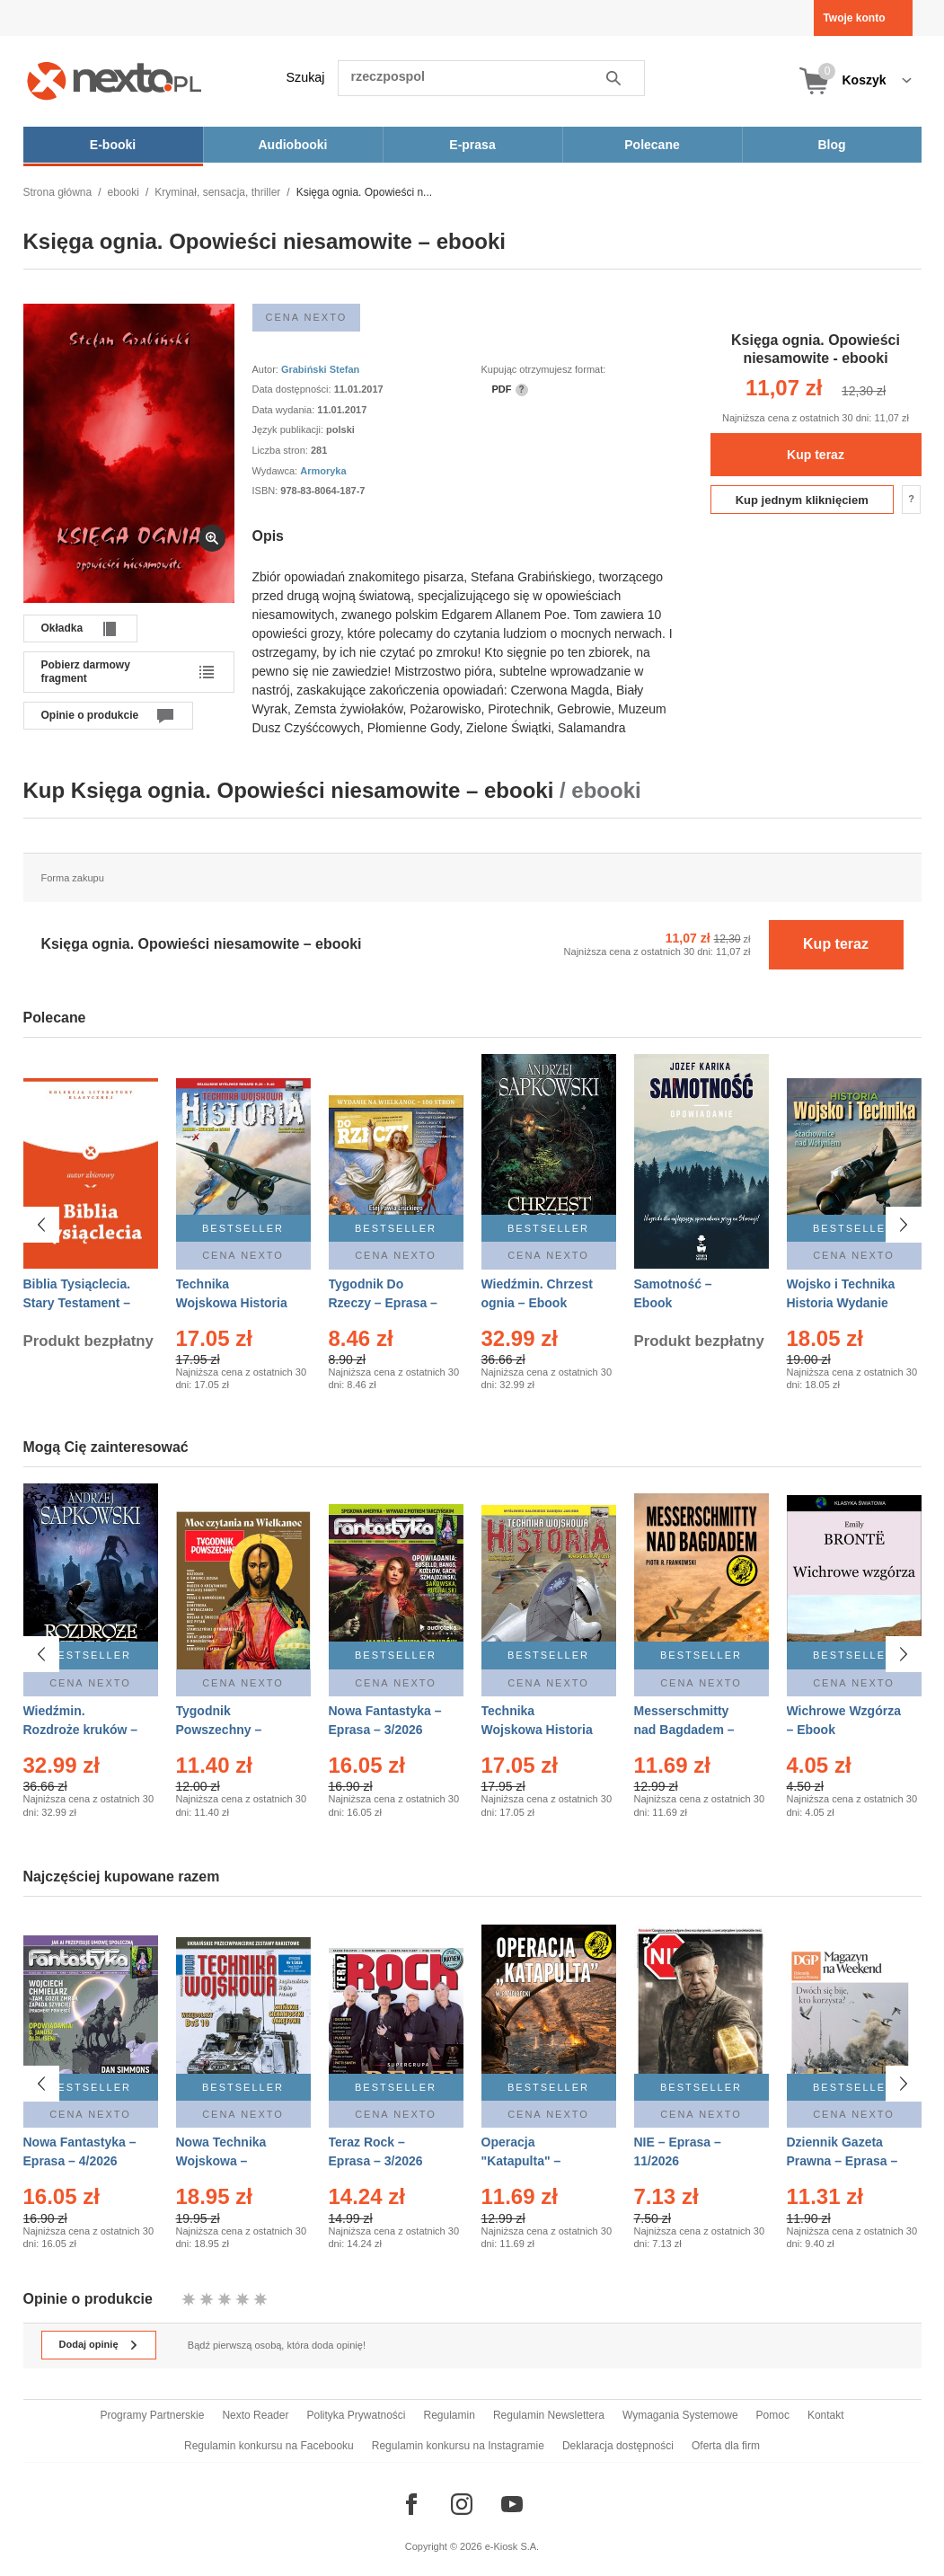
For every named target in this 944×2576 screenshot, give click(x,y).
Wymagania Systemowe (680, 2415)
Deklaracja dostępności (618, 2445)
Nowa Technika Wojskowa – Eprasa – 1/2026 (223, 2161)
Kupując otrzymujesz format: (543, 369)
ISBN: (266, 490)
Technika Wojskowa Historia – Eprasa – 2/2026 (231, 1303)
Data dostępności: (293, 389)
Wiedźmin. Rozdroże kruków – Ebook (80, 1730)
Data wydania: (285, 409)
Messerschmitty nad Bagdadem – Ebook (684, 1730)
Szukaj (306, 77)
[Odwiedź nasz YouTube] (512, 2504)
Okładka (62, 628)
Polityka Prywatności (355, 2415)
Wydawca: (276, 470)
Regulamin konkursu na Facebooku (269, 2445)
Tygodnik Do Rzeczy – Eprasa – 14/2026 (383, 1303)
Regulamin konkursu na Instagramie (458, 2445)
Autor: (266, 369)
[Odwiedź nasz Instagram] (461, 2504)
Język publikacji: (289, 429)
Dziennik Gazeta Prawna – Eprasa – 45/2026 (842, 2161)
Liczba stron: (281, 450)
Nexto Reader (255, 2415)
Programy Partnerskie (152, 2415)
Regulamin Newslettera (548, 2415)
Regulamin (449, 2415)
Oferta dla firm (726, 2445)
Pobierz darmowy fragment (85, 671)
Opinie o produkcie (90, 715)
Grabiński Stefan (320, 369)
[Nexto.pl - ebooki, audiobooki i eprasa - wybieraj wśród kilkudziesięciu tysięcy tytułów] (114, 80)
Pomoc (773, 2415)
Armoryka (323, 470)
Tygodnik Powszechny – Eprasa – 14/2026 (227, 1730)
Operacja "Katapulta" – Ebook (521, 2161)
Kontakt (825, 2415)
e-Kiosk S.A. (512, 2546)
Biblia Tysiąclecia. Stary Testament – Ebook (77, 1303)
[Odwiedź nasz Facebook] (411, 2504)
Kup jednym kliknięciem (802, 500)
